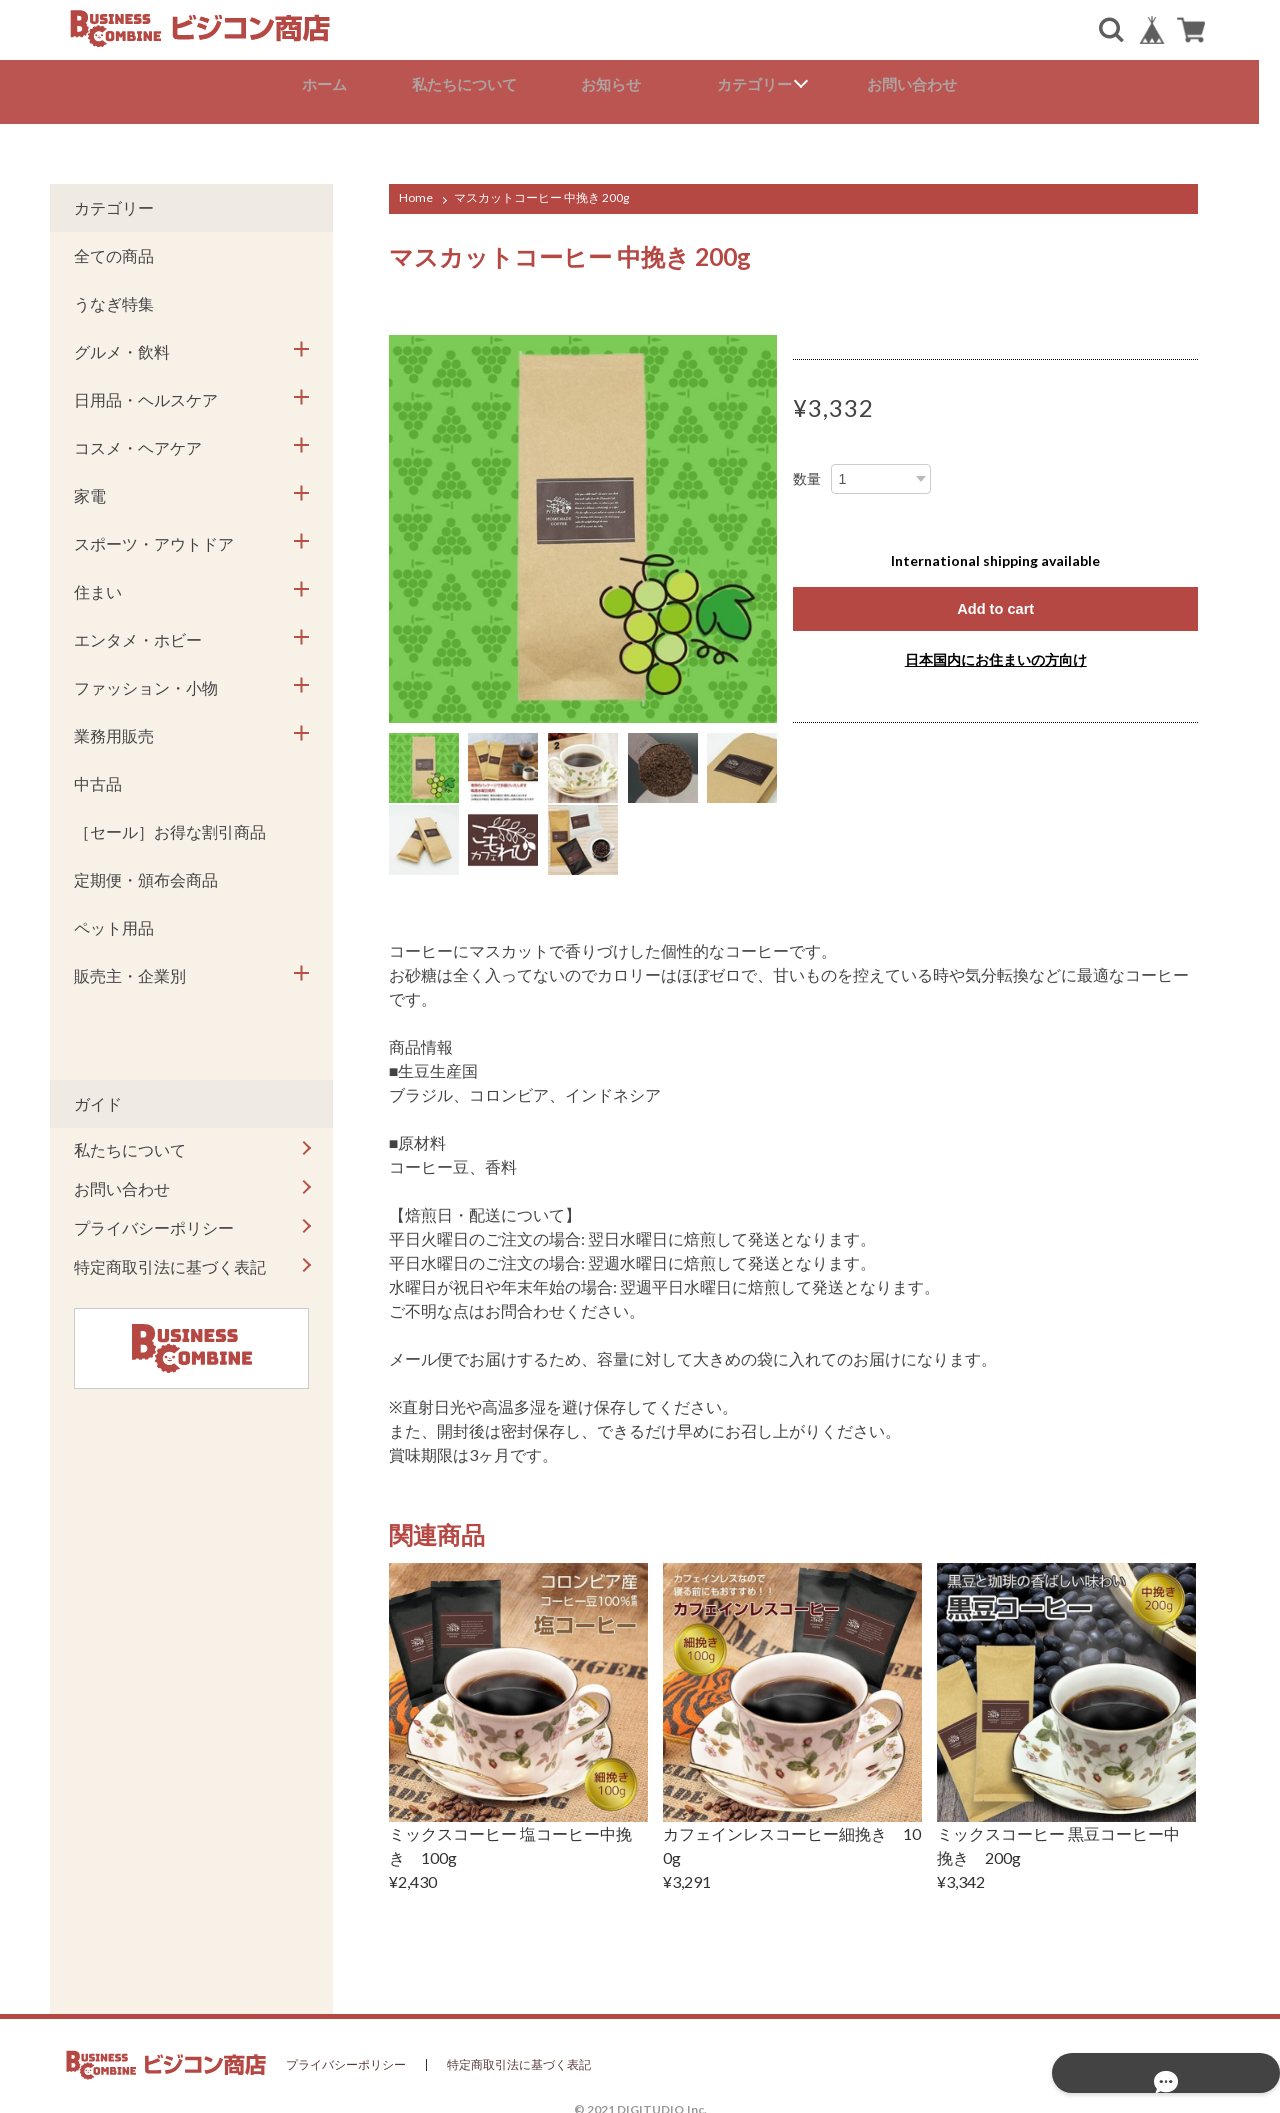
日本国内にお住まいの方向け (996, 652)
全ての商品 (114, 246)
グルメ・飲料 (122, 342)
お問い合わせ (922, 84)
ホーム (334, 84)
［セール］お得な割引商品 (170, 822)
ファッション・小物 (146, 678)
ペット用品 (114, 918)
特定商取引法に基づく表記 (170, 1257)
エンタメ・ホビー (138, 630)
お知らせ (624, 84)
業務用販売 (114, 726)
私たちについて (475, 84)
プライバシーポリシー (154, 1218)
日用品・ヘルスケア (146, 390)
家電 (90, 486)
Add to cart (995, 600)
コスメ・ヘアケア (138, 438)
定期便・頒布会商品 (146, 870)
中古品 (98, 774)
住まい (98, 582)
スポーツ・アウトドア (154, 534)
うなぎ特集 (114, 294)
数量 (807, 470)
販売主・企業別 (130, 966)
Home (416, 188)
